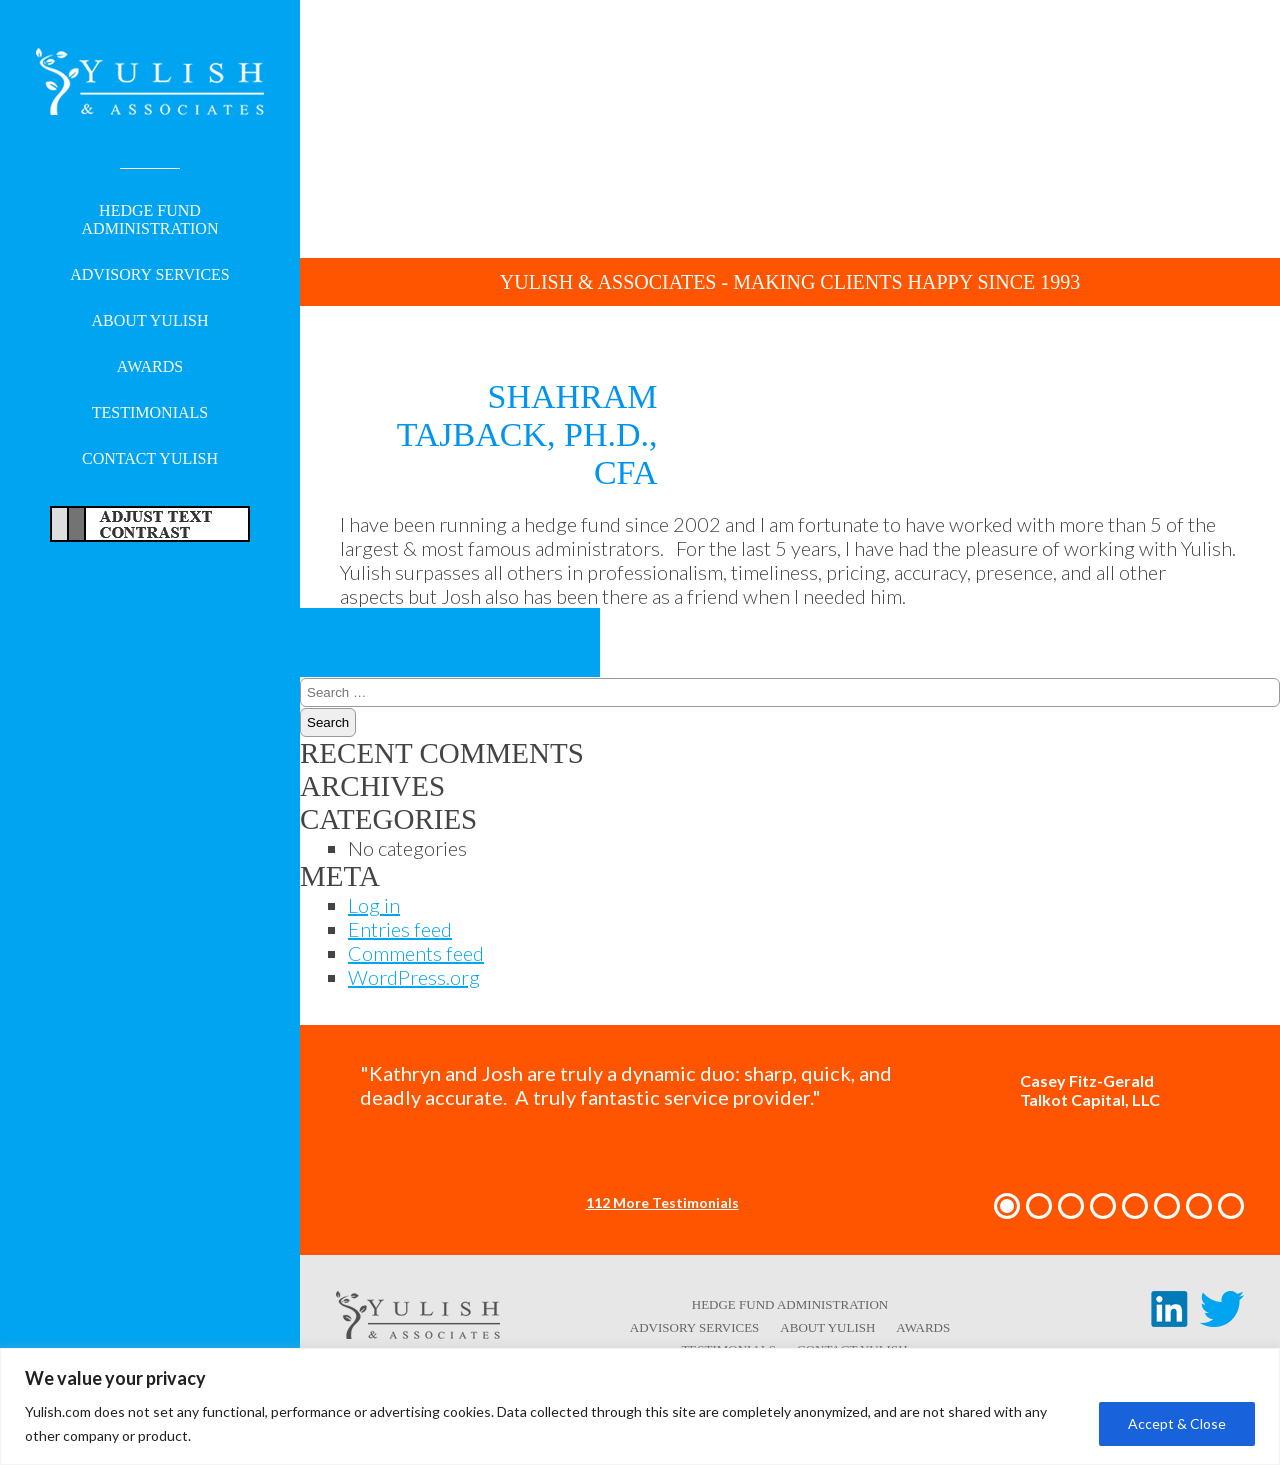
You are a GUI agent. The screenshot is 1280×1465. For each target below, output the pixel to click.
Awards (150, 366)
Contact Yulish (150, 458)
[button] (1007, 1206)
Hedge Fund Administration (150, 219)
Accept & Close (1177, 1423)
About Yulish (150, 320)
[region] (640, 1406)
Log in (374, 905)
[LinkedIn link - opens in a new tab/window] (1169, 1319)
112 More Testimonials (662, 1202)
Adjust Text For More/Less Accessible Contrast (150, 524)
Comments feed (416, 953)
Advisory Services (149, 274)
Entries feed (400, 929)
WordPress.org (414, 977)
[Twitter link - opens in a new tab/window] (1222, 1319)
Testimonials (150, 412)
